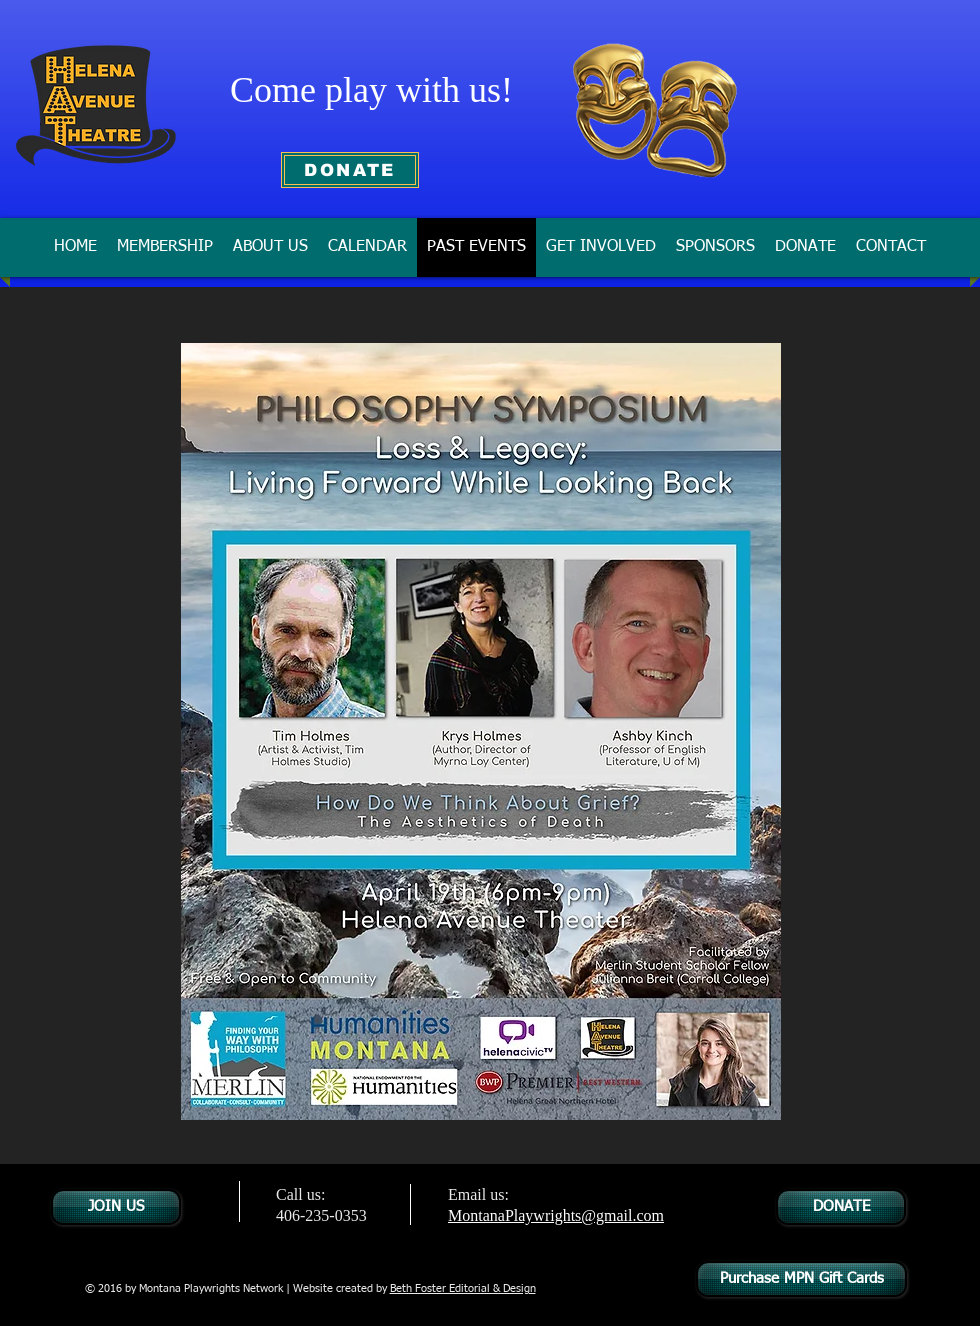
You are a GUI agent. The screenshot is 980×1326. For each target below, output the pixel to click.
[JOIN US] (116, 1207)
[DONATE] (350, 170)
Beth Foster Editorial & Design (463, 1288)
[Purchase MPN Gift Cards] (801, 1279)
